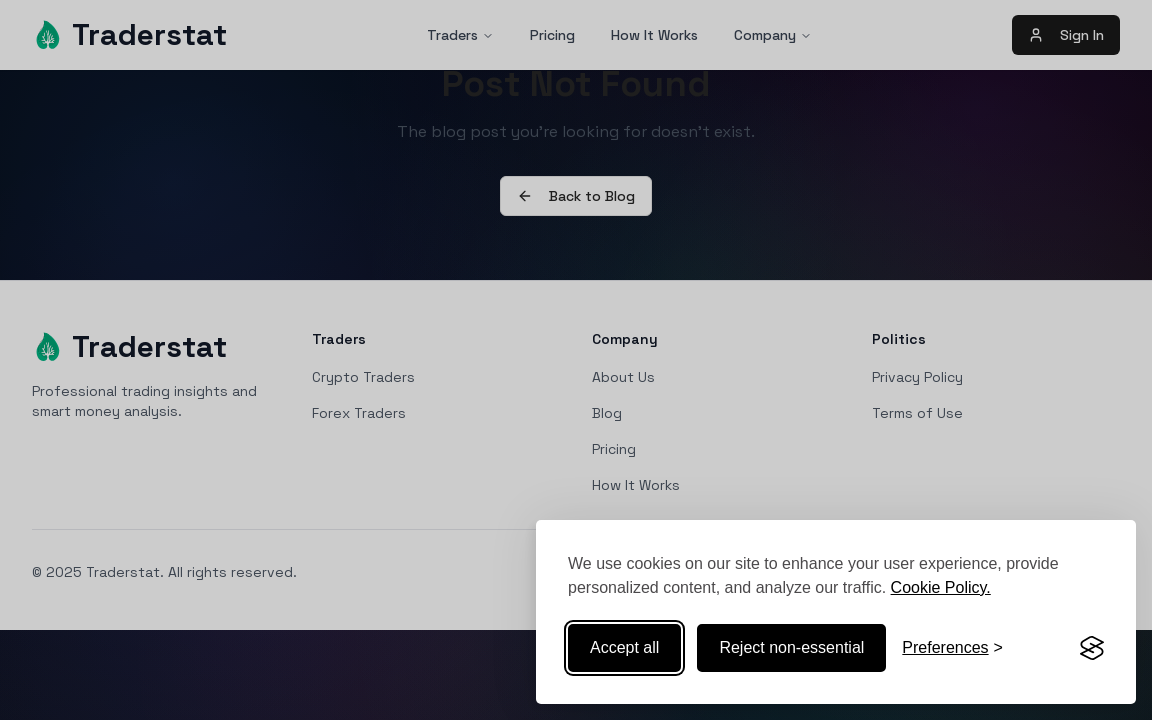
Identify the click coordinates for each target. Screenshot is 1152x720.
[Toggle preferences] (952, 648)
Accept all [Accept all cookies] (624, 647)
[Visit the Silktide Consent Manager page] (1092, 648)
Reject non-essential (791, 647)
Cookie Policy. (941, 587)
